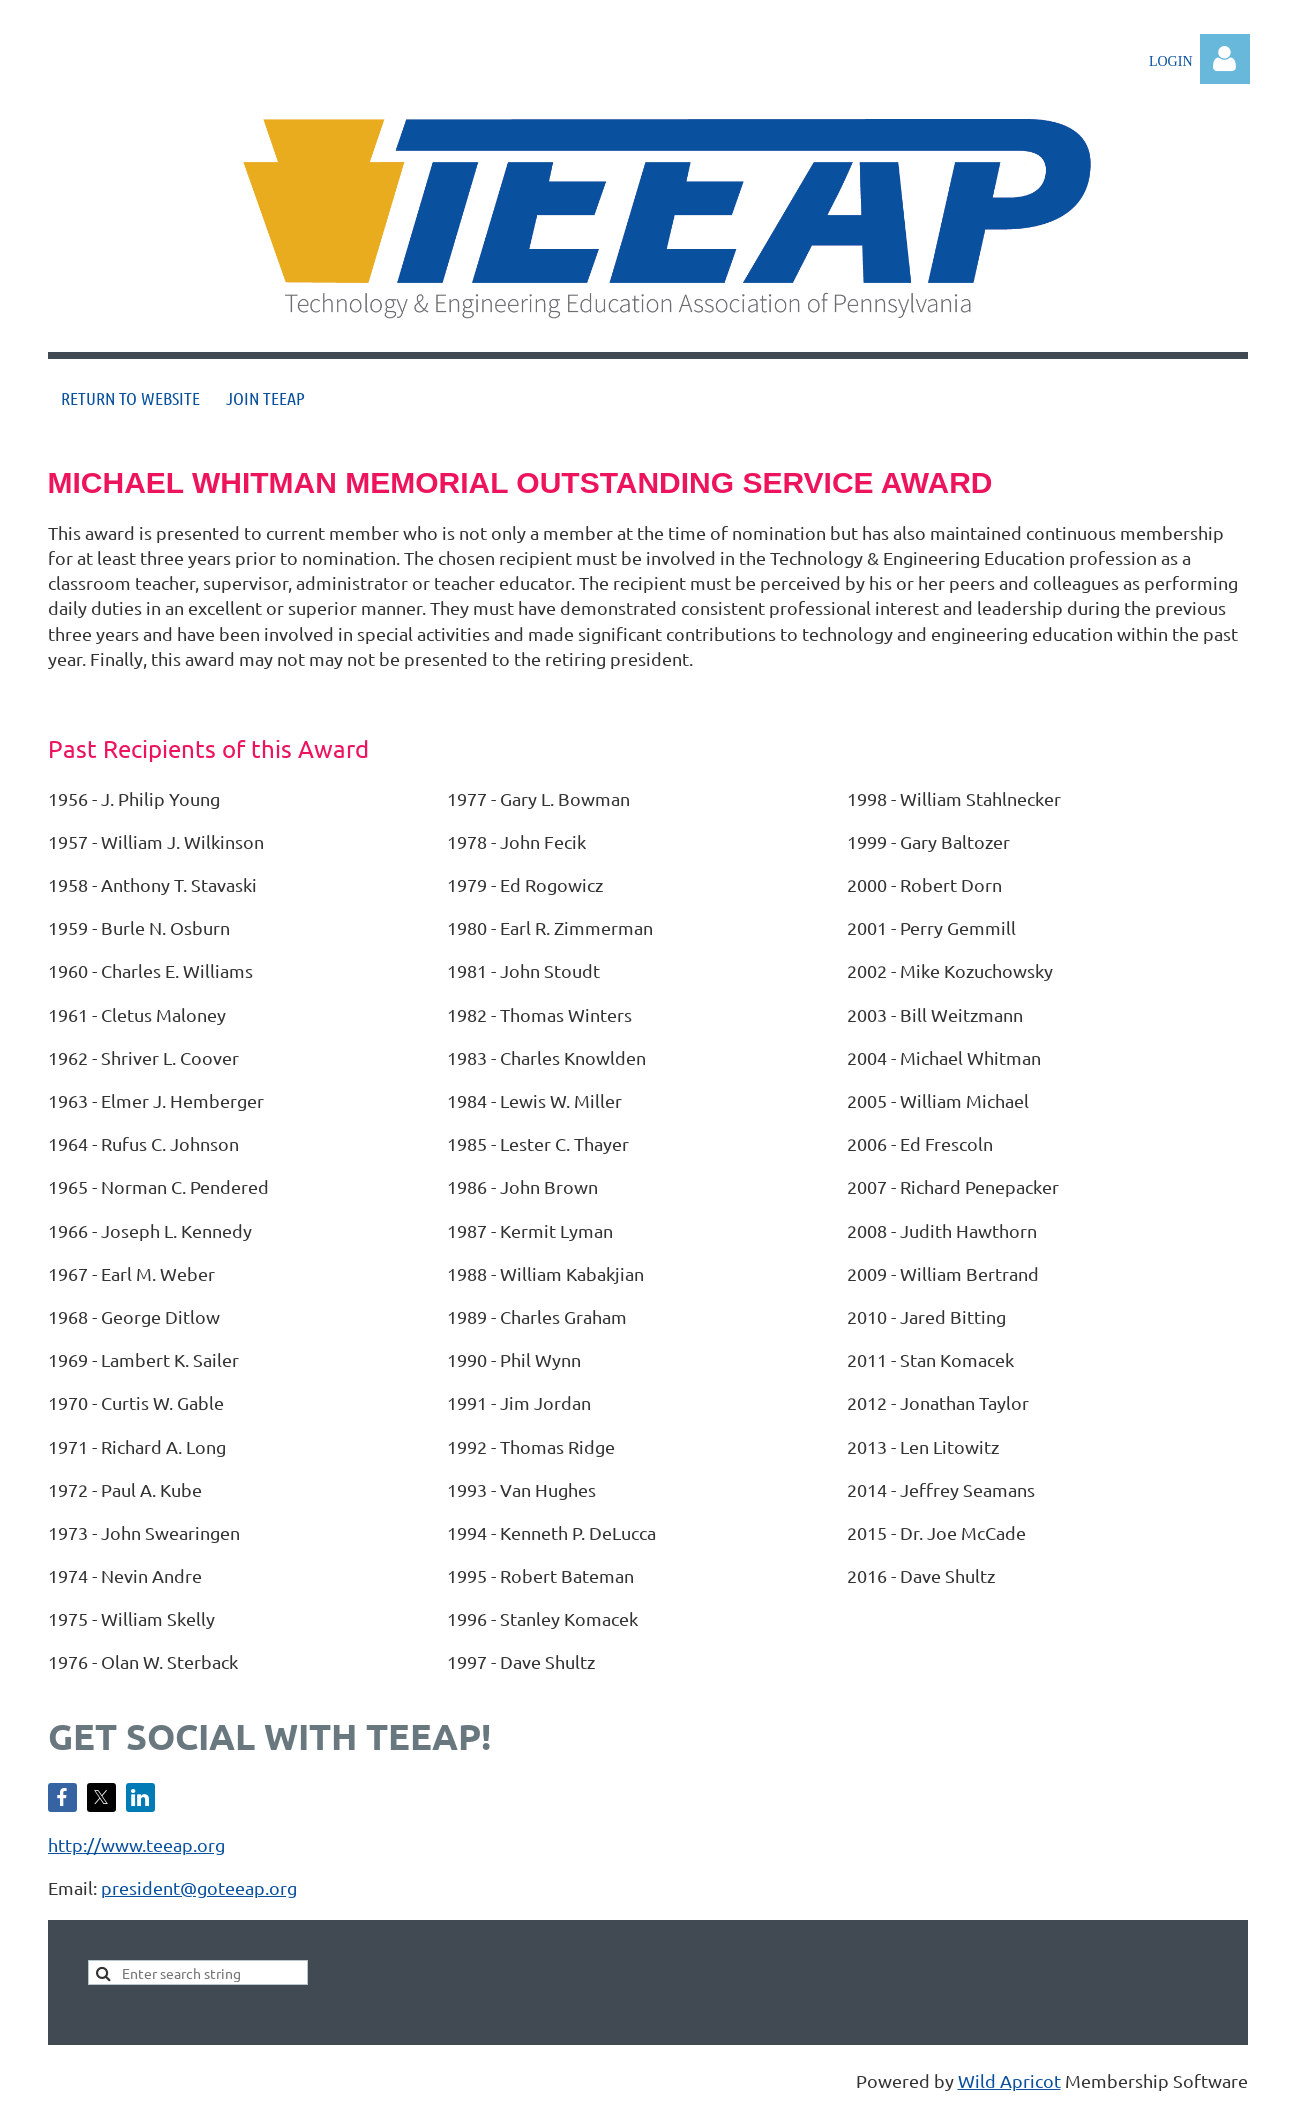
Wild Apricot (1009, 2080)
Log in (1225, 59)
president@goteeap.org (199, 1887)
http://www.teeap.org (136, 1844)
